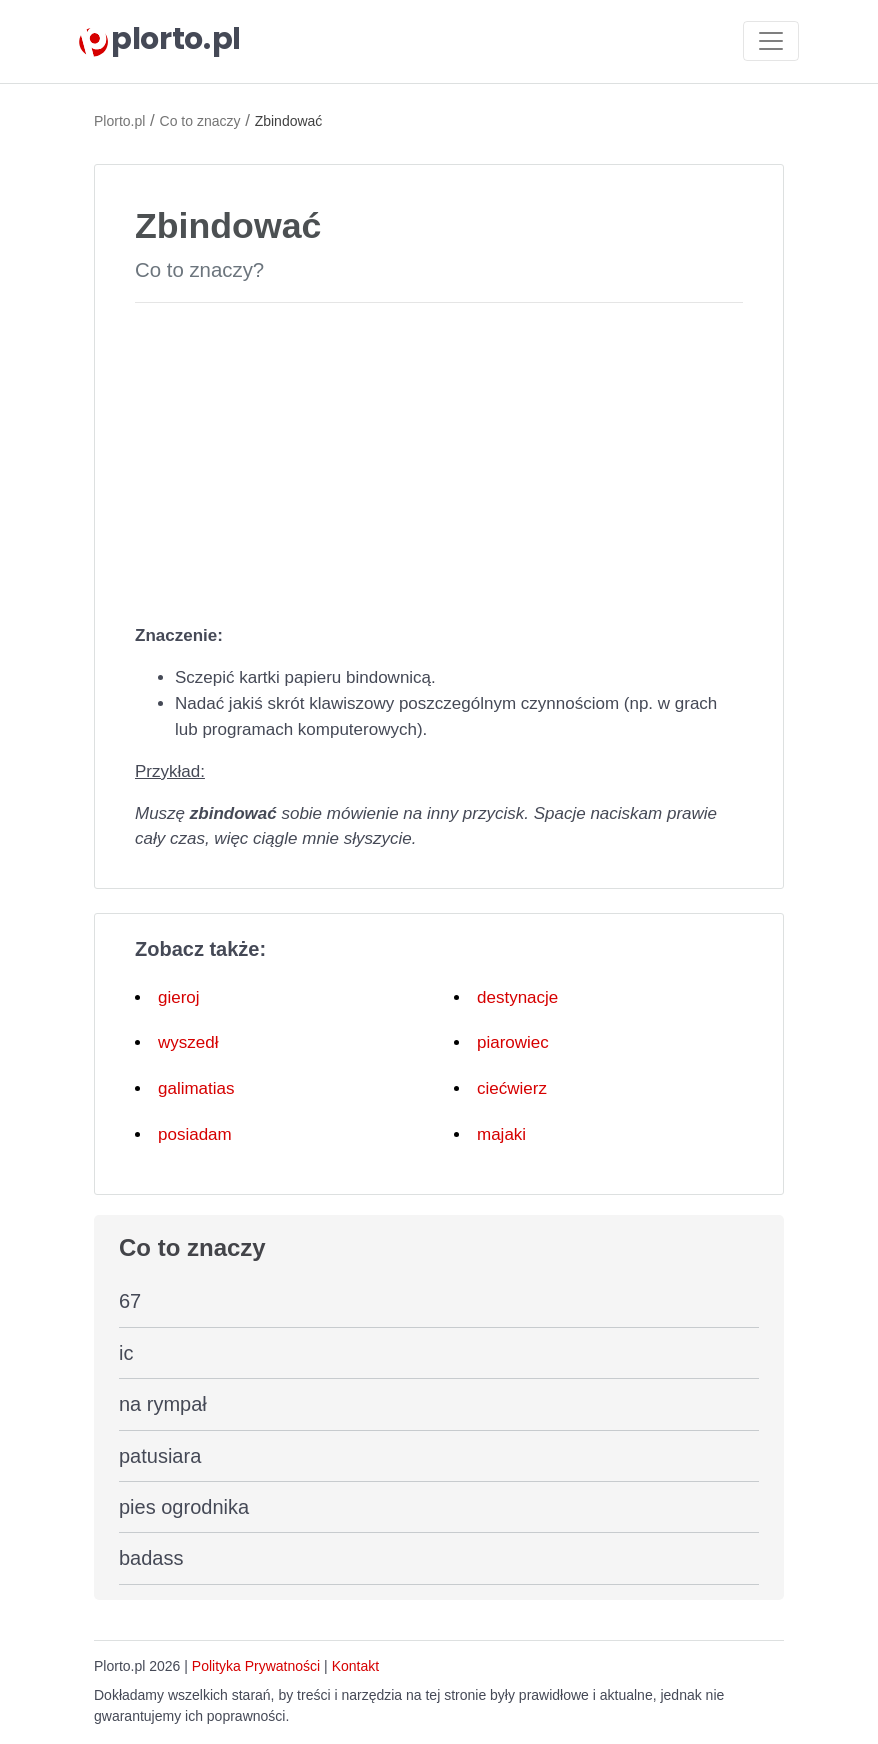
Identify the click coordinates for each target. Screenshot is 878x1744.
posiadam (195, 1134)
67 (130, 1301)
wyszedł (188, 1042)
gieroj (179, 997)
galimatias (196, 1088)
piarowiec (513, 1042)
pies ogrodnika (184, 1507)
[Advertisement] (439, 459)
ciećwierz (512, 1088)
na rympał (163, 1404)
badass (151, 1558)
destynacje (517, 997)
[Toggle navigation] (771, 41)
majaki (501, 1134)
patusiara (160, 1456)
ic (126, 1353)
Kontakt (355, 1666)
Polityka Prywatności (256, 1666)
